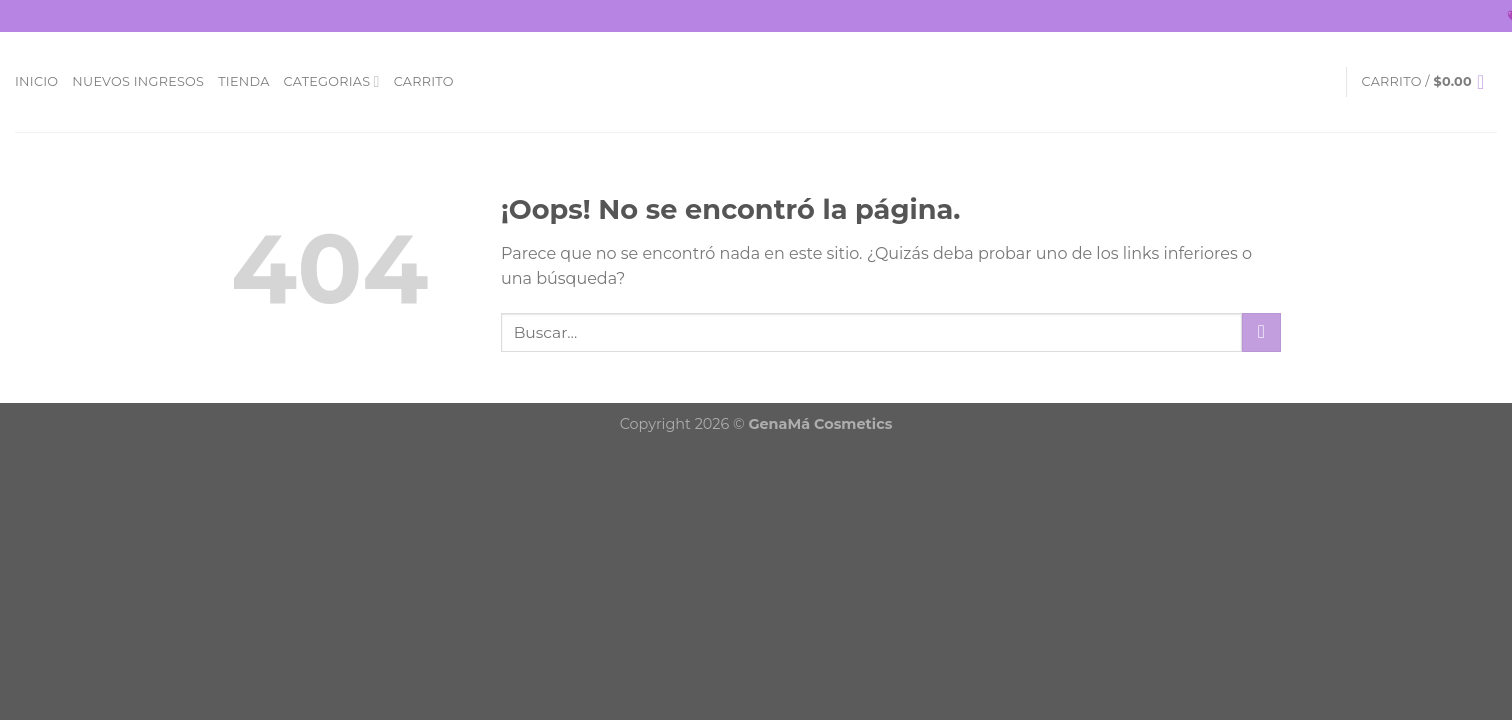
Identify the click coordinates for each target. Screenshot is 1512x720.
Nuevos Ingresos (138, 81)
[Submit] (1261, 332)
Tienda (243, 81)
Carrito (424, 81)
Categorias (332, 81)
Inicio (36, 81)
